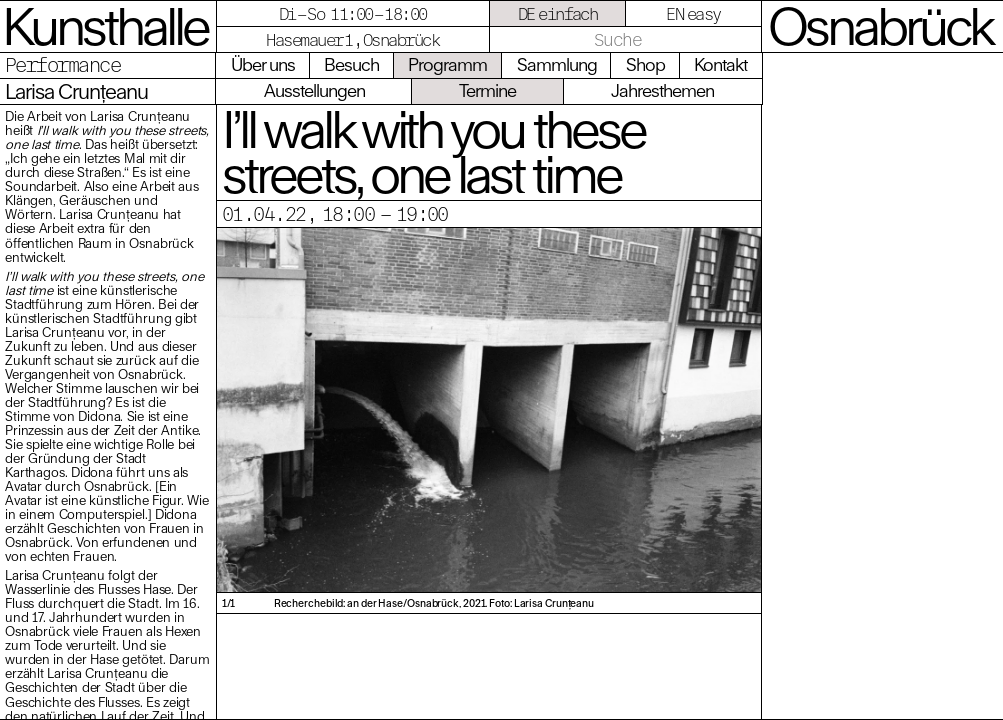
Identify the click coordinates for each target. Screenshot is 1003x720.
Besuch (351, 64)
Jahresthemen (662, 90)
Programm (447, 64)
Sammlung (557, 64)
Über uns (263, 64)
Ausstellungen (314, 90)
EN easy (693, 13)
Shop (645, 64)
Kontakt (720, 64)
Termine (487, 90)
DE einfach (558, 13)
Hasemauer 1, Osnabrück (352, 39)
